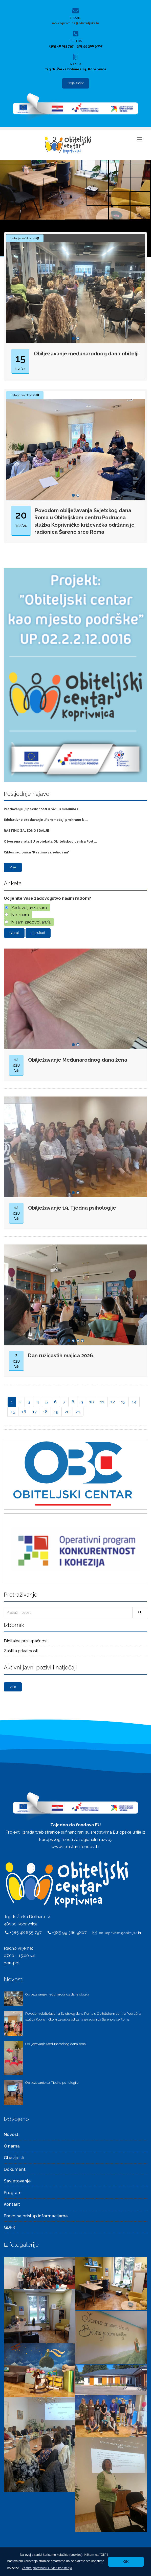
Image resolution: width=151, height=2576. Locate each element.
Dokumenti (15, 2169)
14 (134, 1401)
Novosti (11, 2134)
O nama (12, 2146)
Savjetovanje (17, 2180)
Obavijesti (14, 2157)
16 (23, 1411)
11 (102, 1401)
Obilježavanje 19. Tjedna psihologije (72, 1208)
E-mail (75, 18)
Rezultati (38, 933)
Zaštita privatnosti (21, 1650)
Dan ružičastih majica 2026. (61, 1356)
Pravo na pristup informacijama (36, 2215)
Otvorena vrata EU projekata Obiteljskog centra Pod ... (50, 841)
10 (91, 1401)
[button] (47, 2568)
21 (78, 1411)
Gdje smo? (75, 83)
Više (13, 867)
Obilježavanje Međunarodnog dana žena (77, 1060)
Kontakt (12, 2204)
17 (34, 1411)
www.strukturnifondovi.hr (75, 1846)
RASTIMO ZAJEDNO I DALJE (26, 830)
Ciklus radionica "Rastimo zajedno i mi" (37, 852)
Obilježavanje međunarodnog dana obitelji (86, 354)
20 (67, 1411)
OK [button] (126, 2562)
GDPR (9, 2227)
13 (123, 1401)
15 (13, 1411)
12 (113, 1401)
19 (56, 1411)
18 (45, 1411)
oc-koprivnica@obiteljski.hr (75, 23)
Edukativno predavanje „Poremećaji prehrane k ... (46, 820)
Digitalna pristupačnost (26, 1640)
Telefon (75, 41)
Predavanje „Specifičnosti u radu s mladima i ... (43, 809)
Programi (13, 2192)
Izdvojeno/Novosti (25, 238)
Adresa (75, 64)
